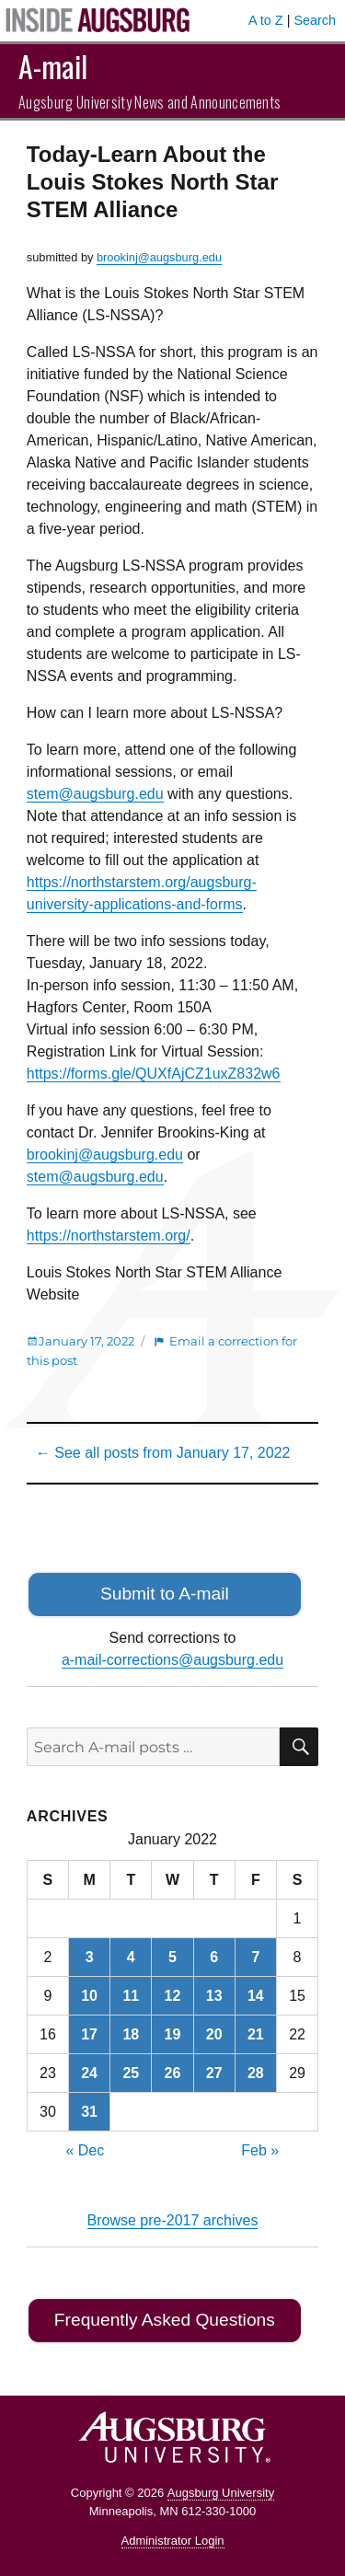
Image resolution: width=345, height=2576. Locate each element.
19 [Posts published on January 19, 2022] (173, 2034)
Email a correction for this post (162, 1351)
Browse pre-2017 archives (173, 2220)
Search (314, 20)
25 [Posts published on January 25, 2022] (130, 2073)
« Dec (84, 2150)
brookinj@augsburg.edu (159, 257)
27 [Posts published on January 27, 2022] (214, 2073)
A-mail (52, 65)
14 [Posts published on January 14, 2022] (255, 1996)
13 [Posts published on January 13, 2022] (214, 1996)
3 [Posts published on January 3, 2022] (90, 1957)
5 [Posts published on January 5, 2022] (172, 1957)
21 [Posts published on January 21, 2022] (255, 2034)
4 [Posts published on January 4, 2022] (131, 1957)
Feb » (260, 2150)
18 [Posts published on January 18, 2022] (130, 2034)
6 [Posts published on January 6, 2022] (214, 1957)
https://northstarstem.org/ (108, 1235)
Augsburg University (220, 2493)
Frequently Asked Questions (164, 2319)
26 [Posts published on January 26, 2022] (173, 2073)
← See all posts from (163, 1453)
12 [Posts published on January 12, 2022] (173, 1996)
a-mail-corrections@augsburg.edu (172, 1660)
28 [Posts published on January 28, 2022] (255, 2073)
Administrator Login (172, 2540)
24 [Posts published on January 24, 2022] (89, 2073)
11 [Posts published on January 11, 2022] (130, 1996)
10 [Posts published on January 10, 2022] (89, 1996)
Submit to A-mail (164, 1593)
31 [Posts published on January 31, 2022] (89, 2112)
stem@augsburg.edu (95, 794)
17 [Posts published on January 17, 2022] (89, 2034)
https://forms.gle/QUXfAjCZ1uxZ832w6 (154, 1073)
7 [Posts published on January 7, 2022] (255, 1957)
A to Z (265, 20)
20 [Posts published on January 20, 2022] (214, 2034)
